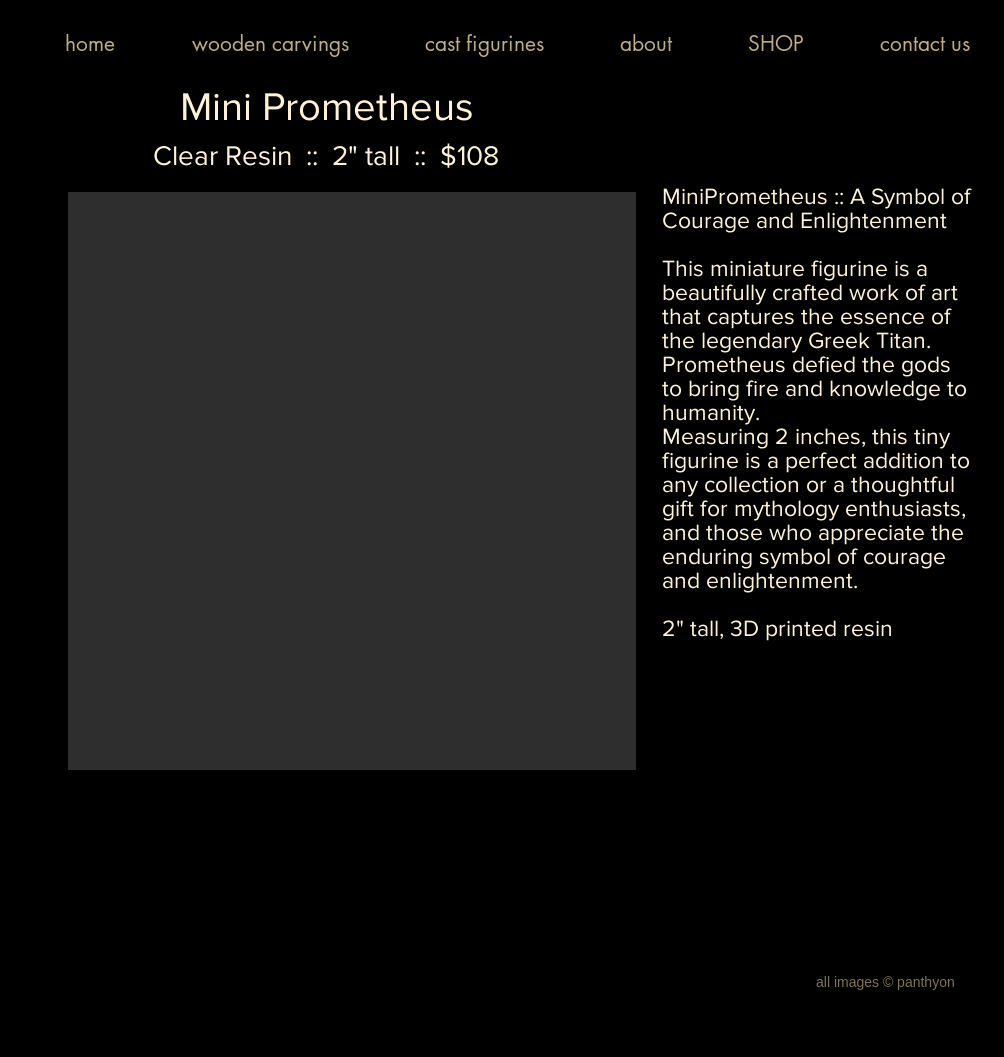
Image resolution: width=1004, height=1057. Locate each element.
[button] (352, 481)
